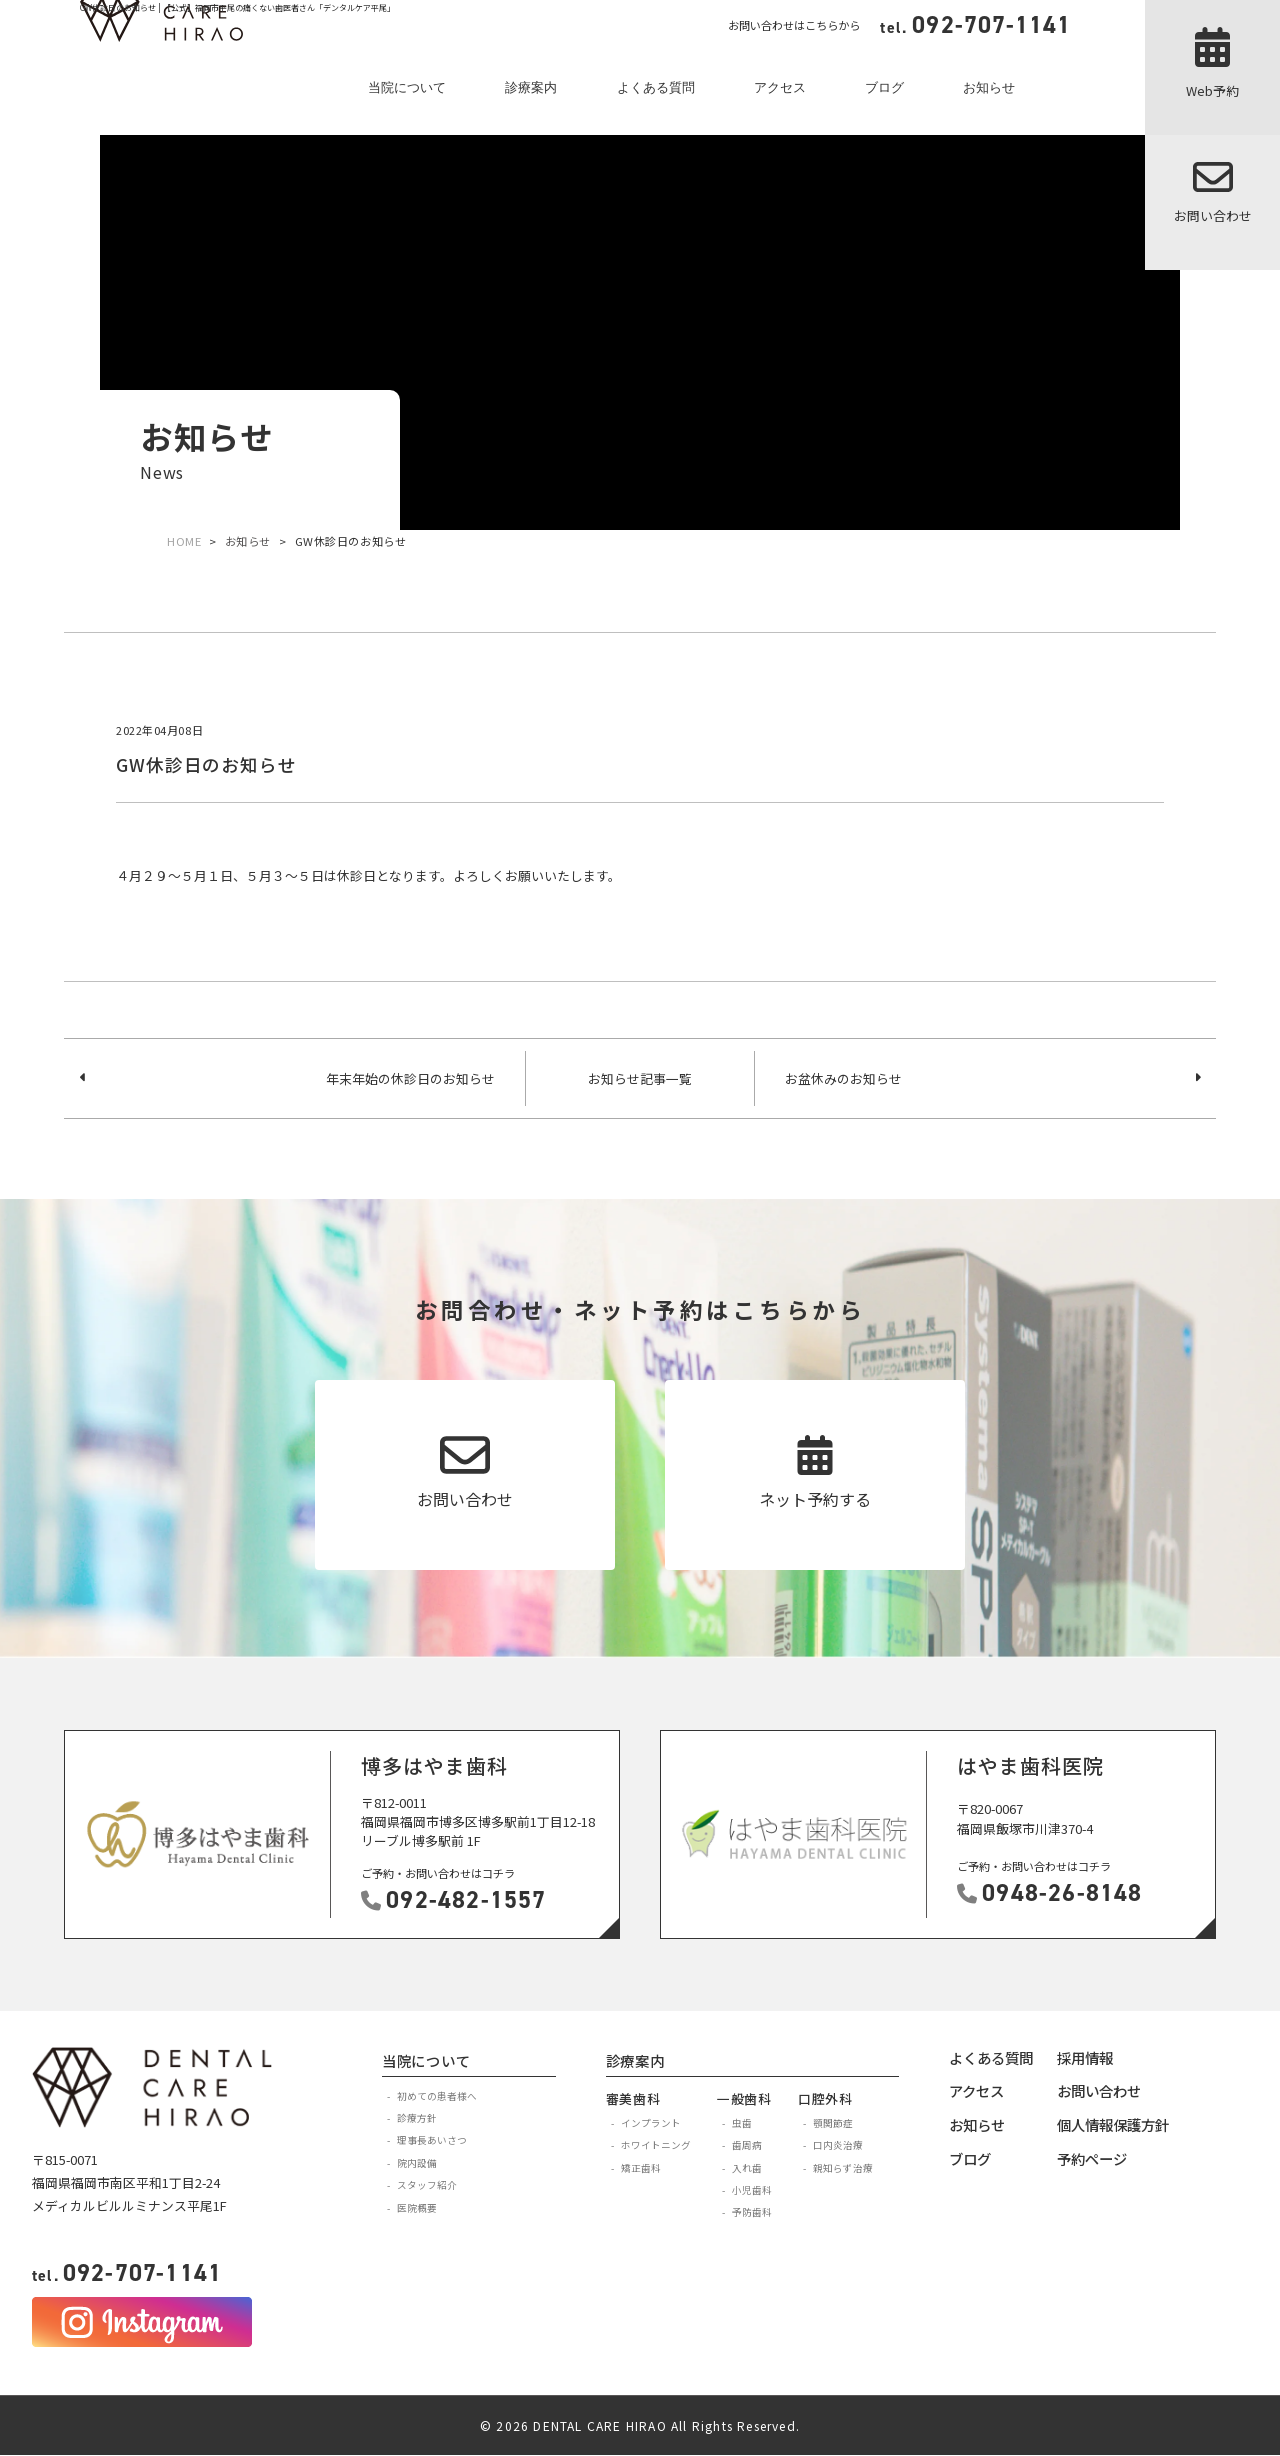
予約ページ (1092, 2158)
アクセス (780, 87)
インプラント (651, 2123)
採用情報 (1085, 2057)
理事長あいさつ (432, 2140)
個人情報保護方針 (1113, 2124)
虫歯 (742, 2123)
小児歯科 (752, 2190)
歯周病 (747, 2145)
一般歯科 (744, 2098)
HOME (184, 541)
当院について (407, 87)
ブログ (884, 87)
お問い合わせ (1099, 2090)
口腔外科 (825, 2098)
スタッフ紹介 (427, 2185)
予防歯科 (752, 2212)
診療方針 (417, 2118)
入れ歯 (747, 2168)
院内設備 (417, 2163)
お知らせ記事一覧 (640, 1078)
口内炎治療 (838, 2145)
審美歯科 (633, 2098)
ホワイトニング (656, 2145)
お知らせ (989, 87)
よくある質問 (656, 87)
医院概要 (417, 2208)
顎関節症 (833, 2123)
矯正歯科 (641, 2168)
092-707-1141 (127, 2273)
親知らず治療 (843, 2168)
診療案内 (531, 87)
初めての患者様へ (437, 2096)
